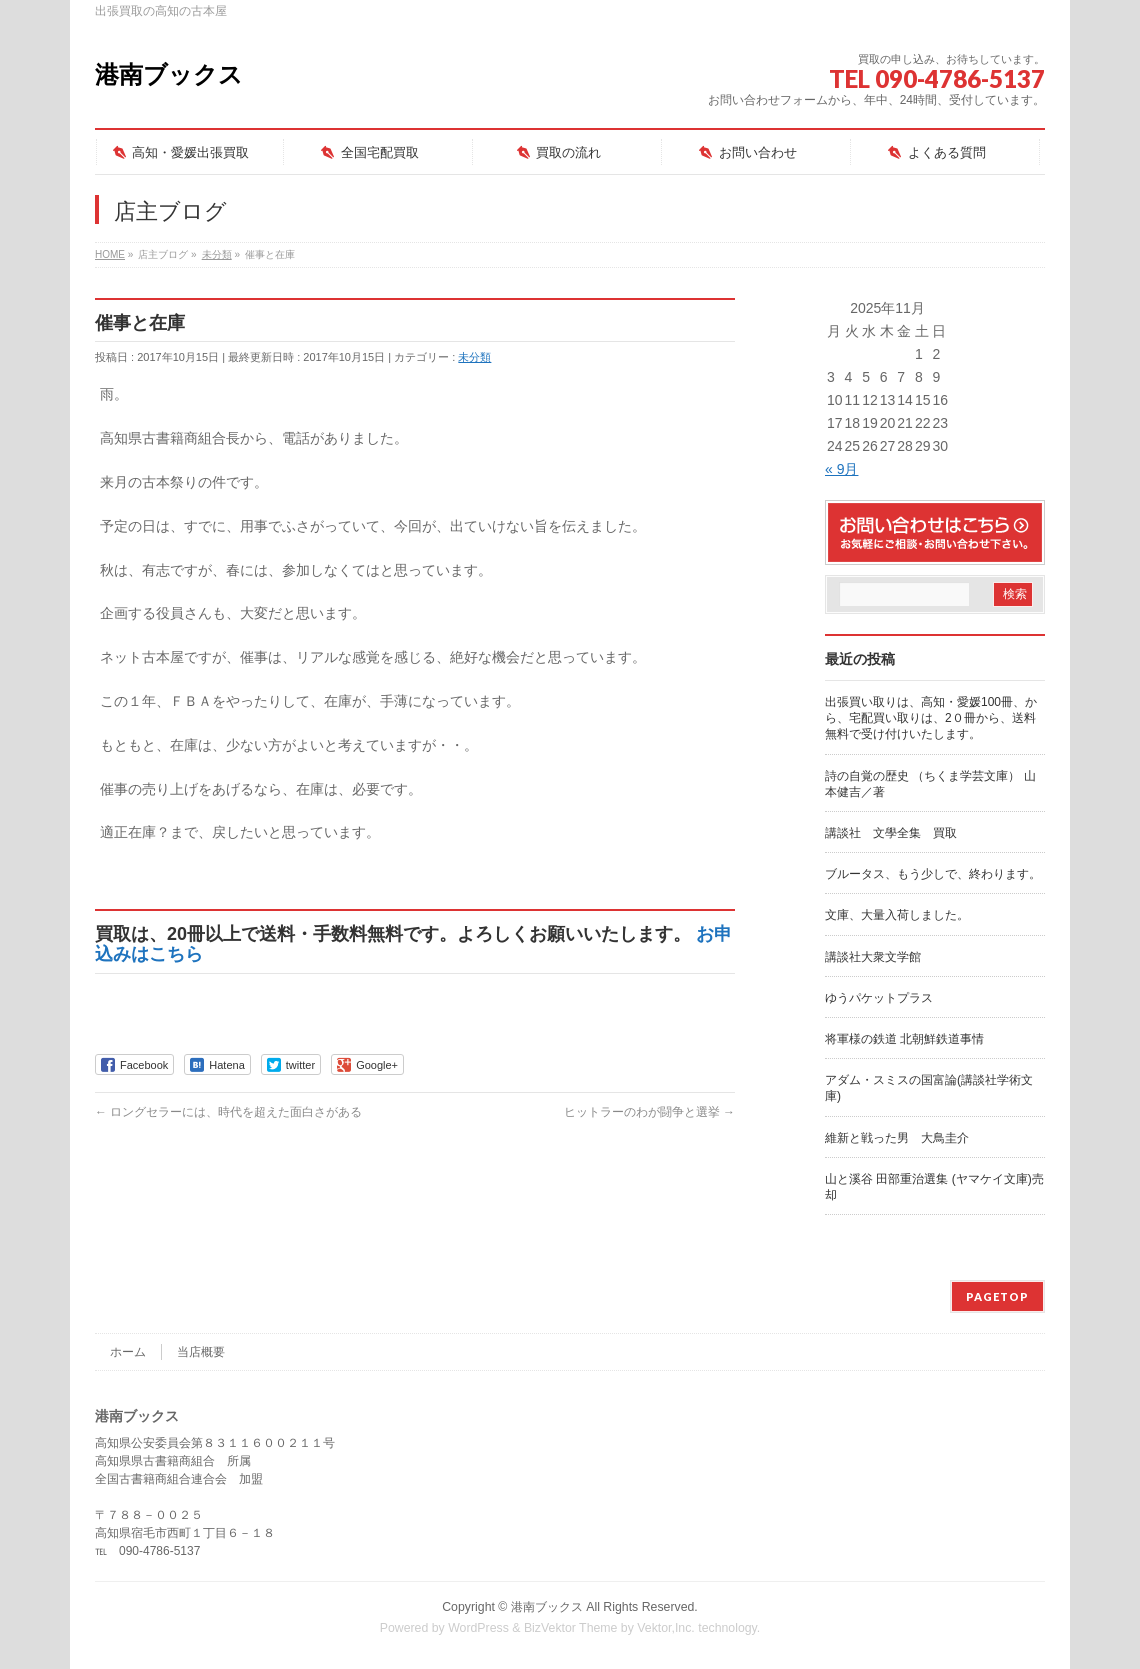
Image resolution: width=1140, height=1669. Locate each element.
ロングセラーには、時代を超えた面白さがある (228, 1112)
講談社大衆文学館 (873, 957)
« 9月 (841, 469)
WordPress (478, 1628)
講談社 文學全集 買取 (891, 833)
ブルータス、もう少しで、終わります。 (933, 874)
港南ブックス (169, 74)
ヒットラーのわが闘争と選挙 (649, 1112)
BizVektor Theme (571, 1628)
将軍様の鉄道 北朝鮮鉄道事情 (904, 1039)
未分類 (474, 357)
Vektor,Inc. (666, 1628)
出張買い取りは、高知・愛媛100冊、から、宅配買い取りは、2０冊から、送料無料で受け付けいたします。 (931, 718)
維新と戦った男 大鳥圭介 (897, 1138)
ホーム (128, 1352)
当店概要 (201, 1352)
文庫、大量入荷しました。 (897, 915)
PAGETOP (997, 1296)
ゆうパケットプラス (879, 998)
